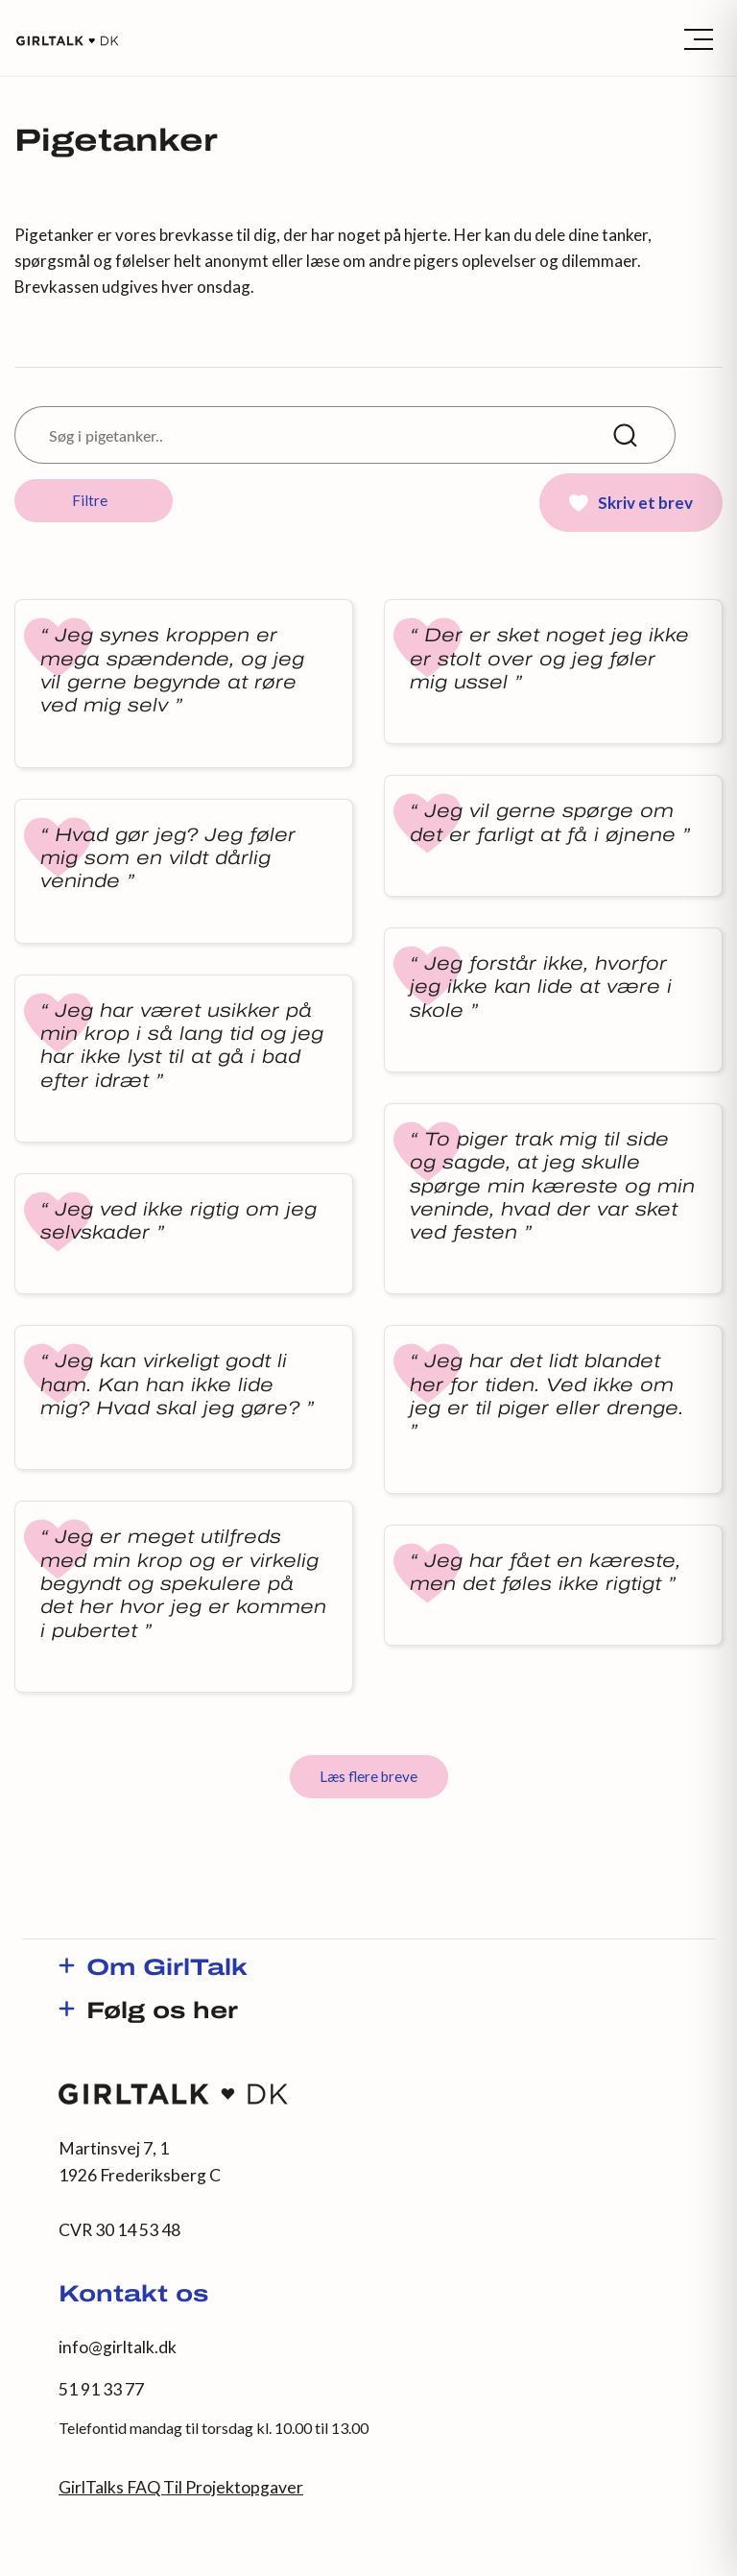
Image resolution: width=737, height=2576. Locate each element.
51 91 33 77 (101, 2389)
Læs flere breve (368, 1776)
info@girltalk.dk (118, 2347)
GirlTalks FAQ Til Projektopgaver (181, 2487)
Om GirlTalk (167, 1969)
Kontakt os (133, 2295)
